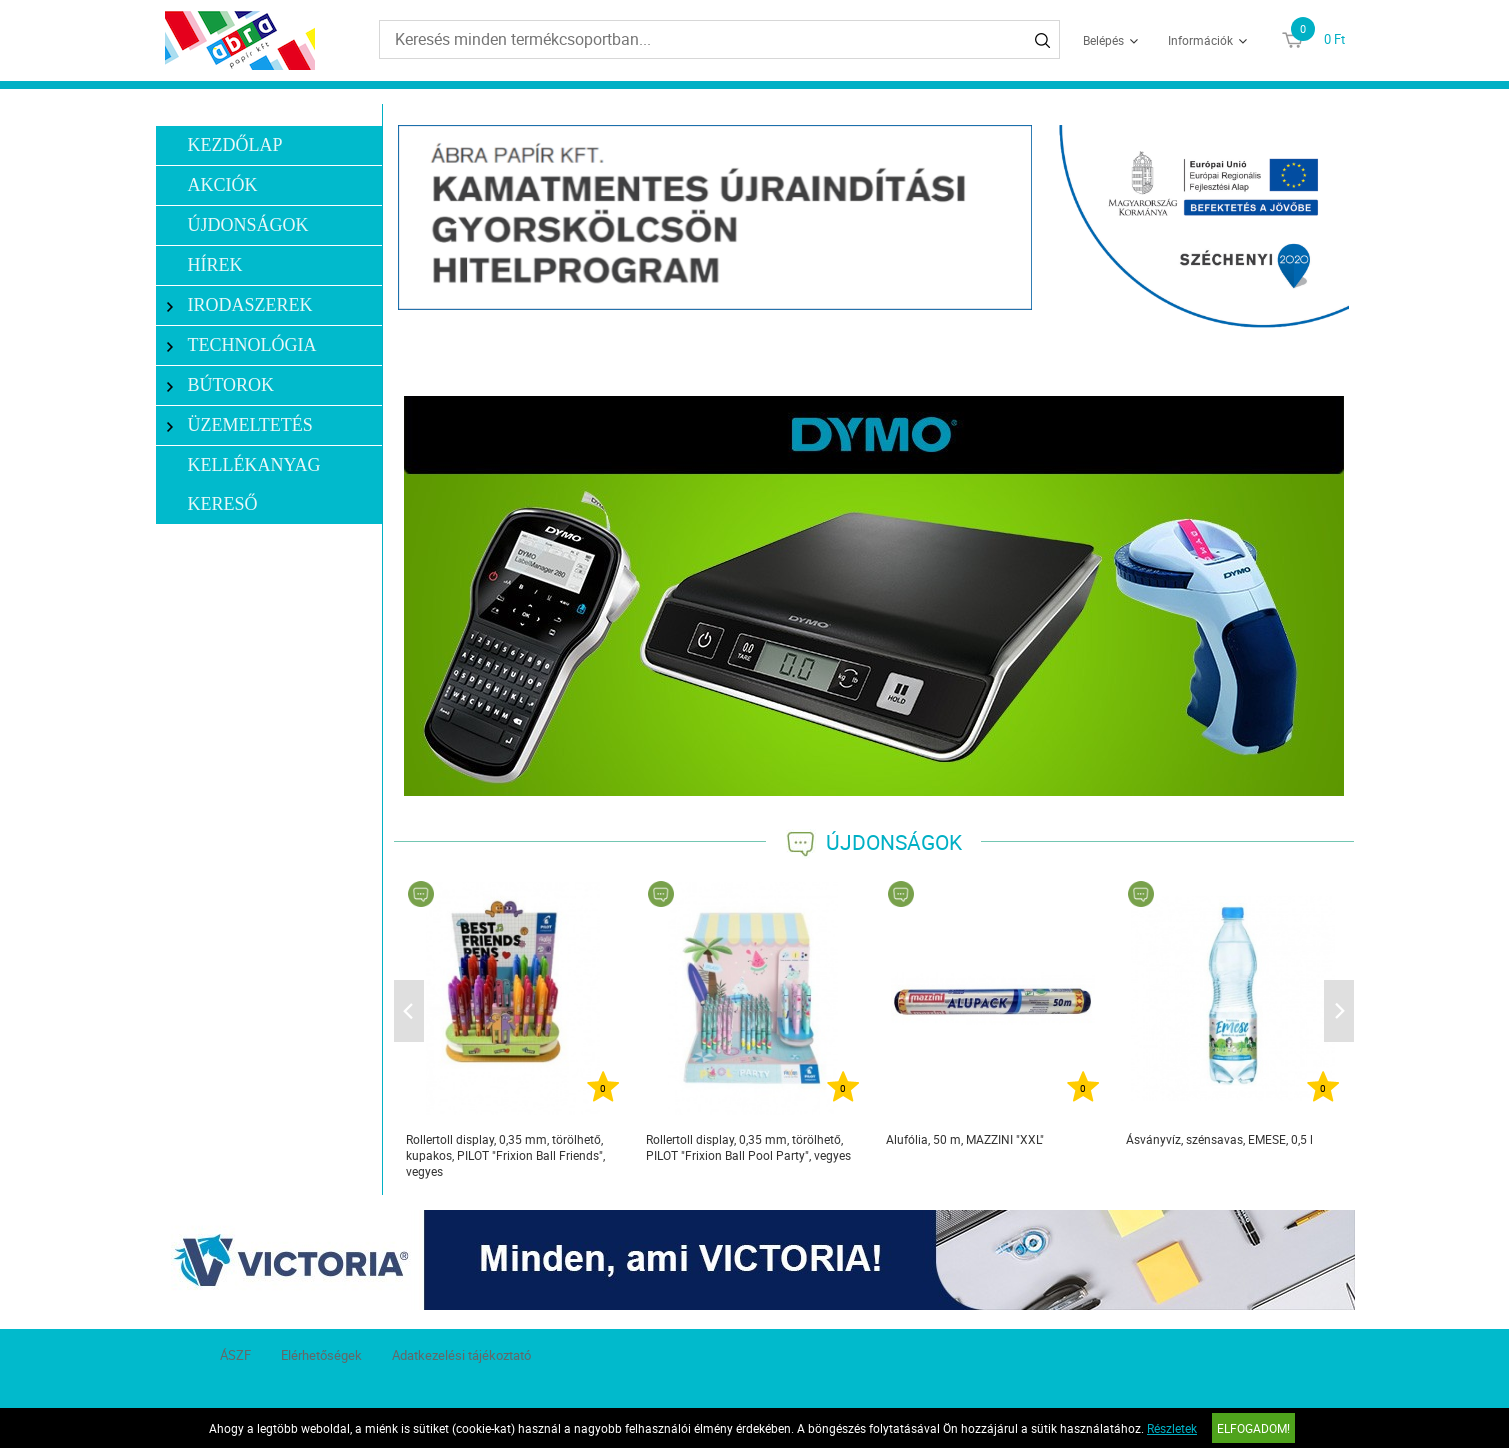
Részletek (1172, 1428)
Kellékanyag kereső (253, 484)
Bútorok (220, 385)
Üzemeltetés (240, 425)
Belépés (1103, 40)
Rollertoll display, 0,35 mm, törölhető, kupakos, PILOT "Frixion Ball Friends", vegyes (505, 1155)
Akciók (222, 185)
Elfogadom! (1253, 1428)
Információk (1200, 40)
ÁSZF (235, 1355)
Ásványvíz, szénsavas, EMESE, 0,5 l (1219, 1139)
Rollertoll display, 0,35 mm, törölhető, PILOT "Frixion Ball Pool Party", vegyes (748, 1147)
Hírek (214, 265)
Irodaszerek (240, 305)
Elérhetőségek (321, 1355)
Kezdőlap (234, 145)
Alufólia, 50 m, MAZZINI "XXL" (965, 1139)
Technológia (242, 345)
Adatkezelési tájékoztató (461, 1355)
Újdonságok (247, 225)
